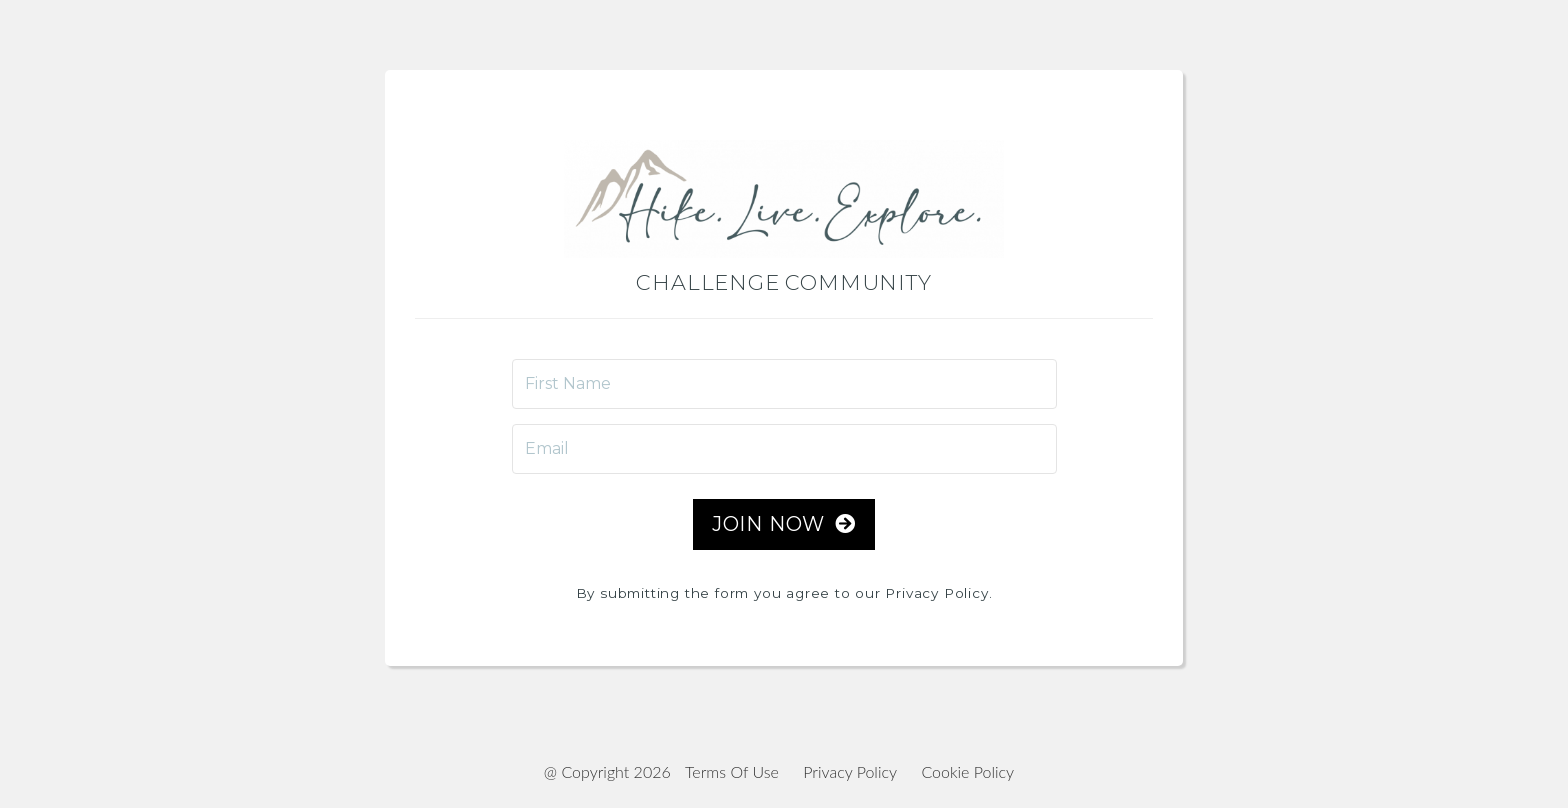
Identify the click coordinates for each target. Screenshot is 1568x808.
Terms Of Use (732, 771)
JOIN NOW (784, 524)
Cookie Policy (967, 771)
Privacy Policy (850, 771)
